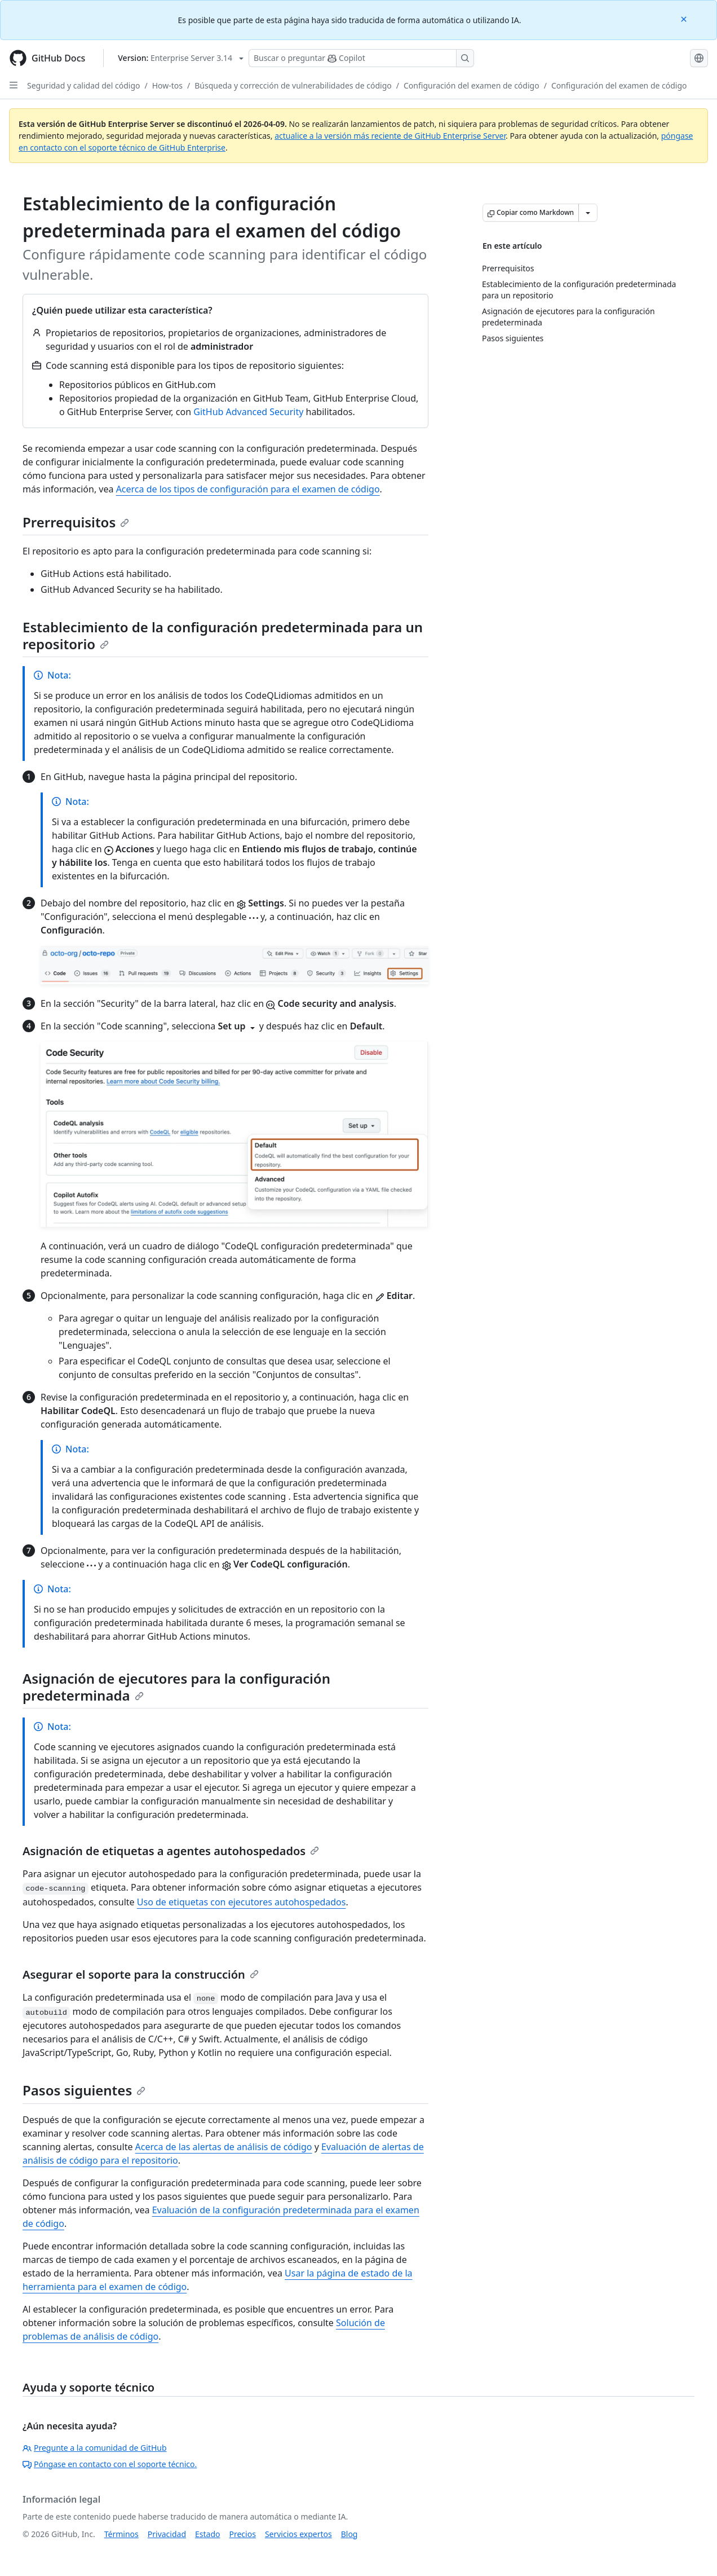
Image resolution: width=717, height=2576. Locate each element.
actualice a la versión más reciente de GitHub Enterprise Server (390, 135)
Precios (242, 2534)
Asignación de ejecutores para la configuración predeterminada (176, 1687)
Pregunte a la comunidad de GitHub (95, 2447)
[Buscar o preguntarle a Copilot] (361, 58)
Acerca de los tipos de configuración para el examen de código (248, 489)
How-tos (167, 85)
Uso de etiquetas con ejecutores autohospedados (241, 1902)
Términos (121, 2534)
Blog (349, 2534)
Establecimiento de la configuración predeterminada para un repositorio (223, 635)
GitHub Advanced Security (248, 412)
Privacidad (167, 2534)
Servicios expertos (298, 2534)
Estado (207, 2534)
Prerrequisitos (76, 522)
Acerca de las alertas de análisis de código (223, 2147)
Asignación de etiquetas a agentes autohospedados (171, 1851)
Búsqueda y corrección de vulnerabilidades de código (293, 85)
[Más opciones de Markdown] (588, 213)
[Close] (685, 18)
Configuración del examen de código (471, 85)
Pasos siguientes (84, 2090)
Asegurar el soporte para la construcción (141, 1974)
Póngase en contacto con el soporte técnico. (110, 2464)
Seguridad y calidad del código (83, 85)
